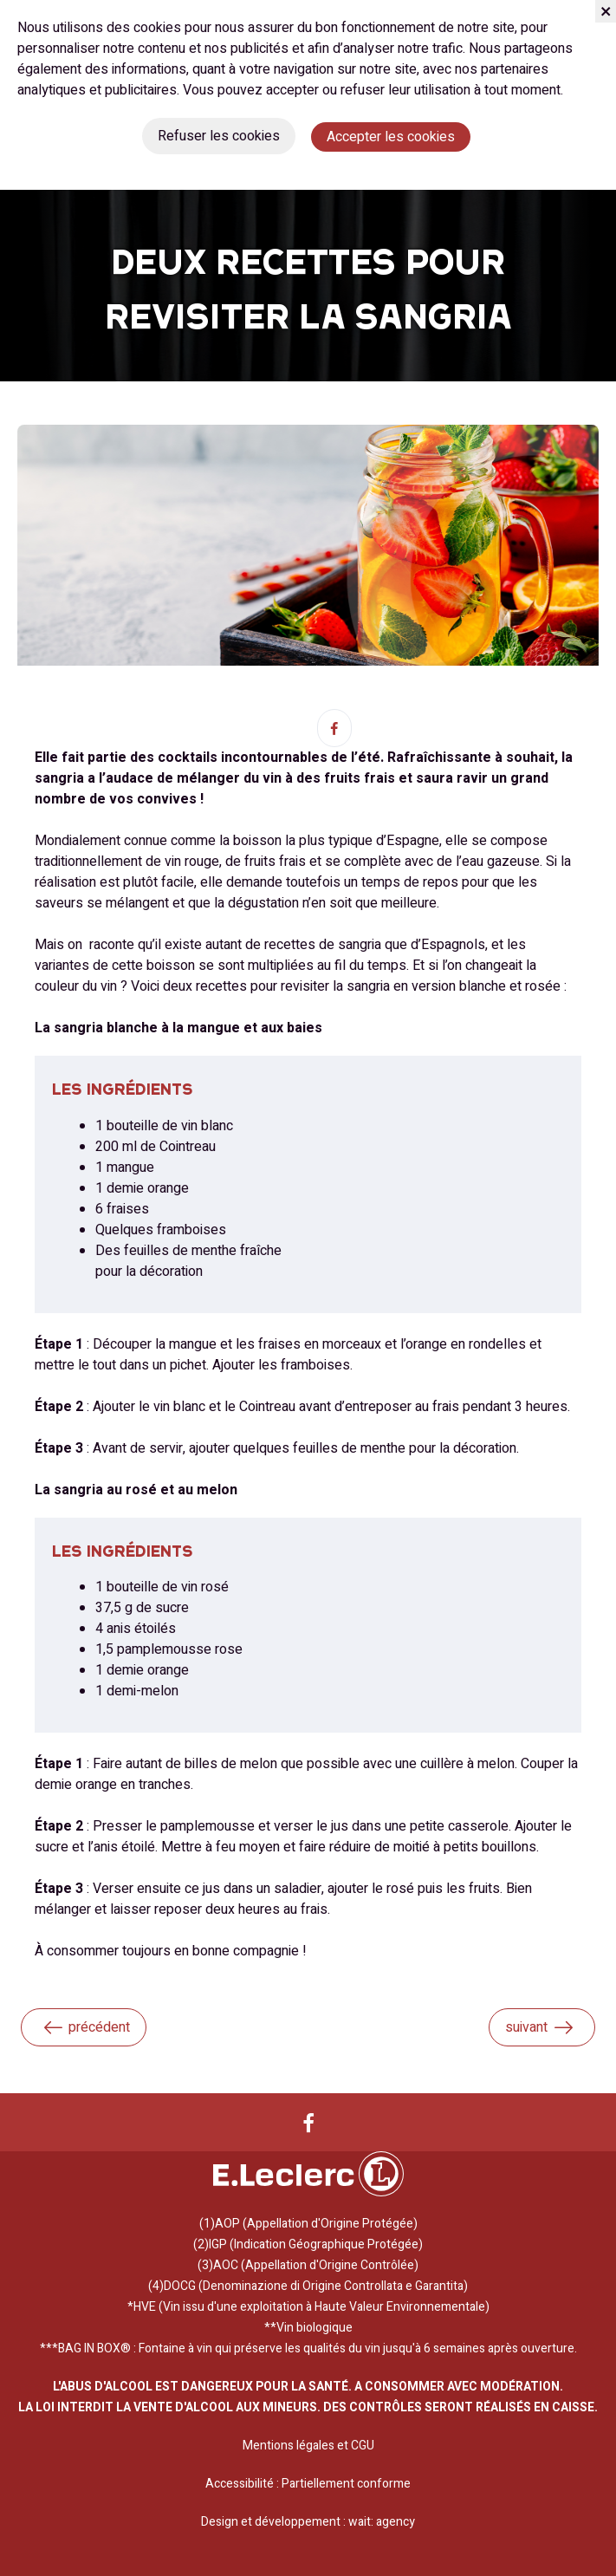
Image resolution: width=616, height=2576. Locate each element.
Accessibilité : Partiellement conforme (308, 2484)
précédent (86, 2027)
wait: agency (381, 2522)
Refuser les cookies (219, 136)
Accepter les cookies (391, 137)
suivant (539, 2027)
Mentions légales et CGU (308, 2445)
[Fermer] (605, 11)
